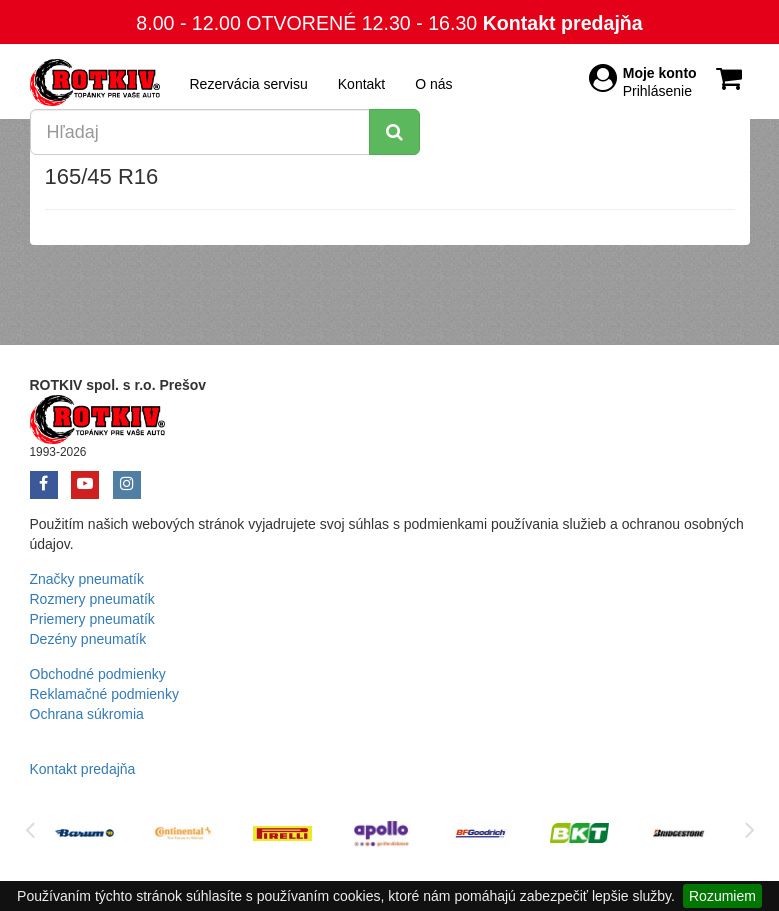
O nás (433, 84)
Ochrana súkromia (87, 714)
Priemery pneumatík (92, 619)
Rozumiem (722, 896)
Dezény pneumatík (88, 639)
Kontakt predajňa (563, 23)
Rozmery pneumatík (92, 599)
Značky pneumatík (87, 579)
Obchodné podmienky (98, 674)
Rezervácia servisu (249, 84)
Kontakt (361, 84)
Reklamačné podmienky (104, 694)
